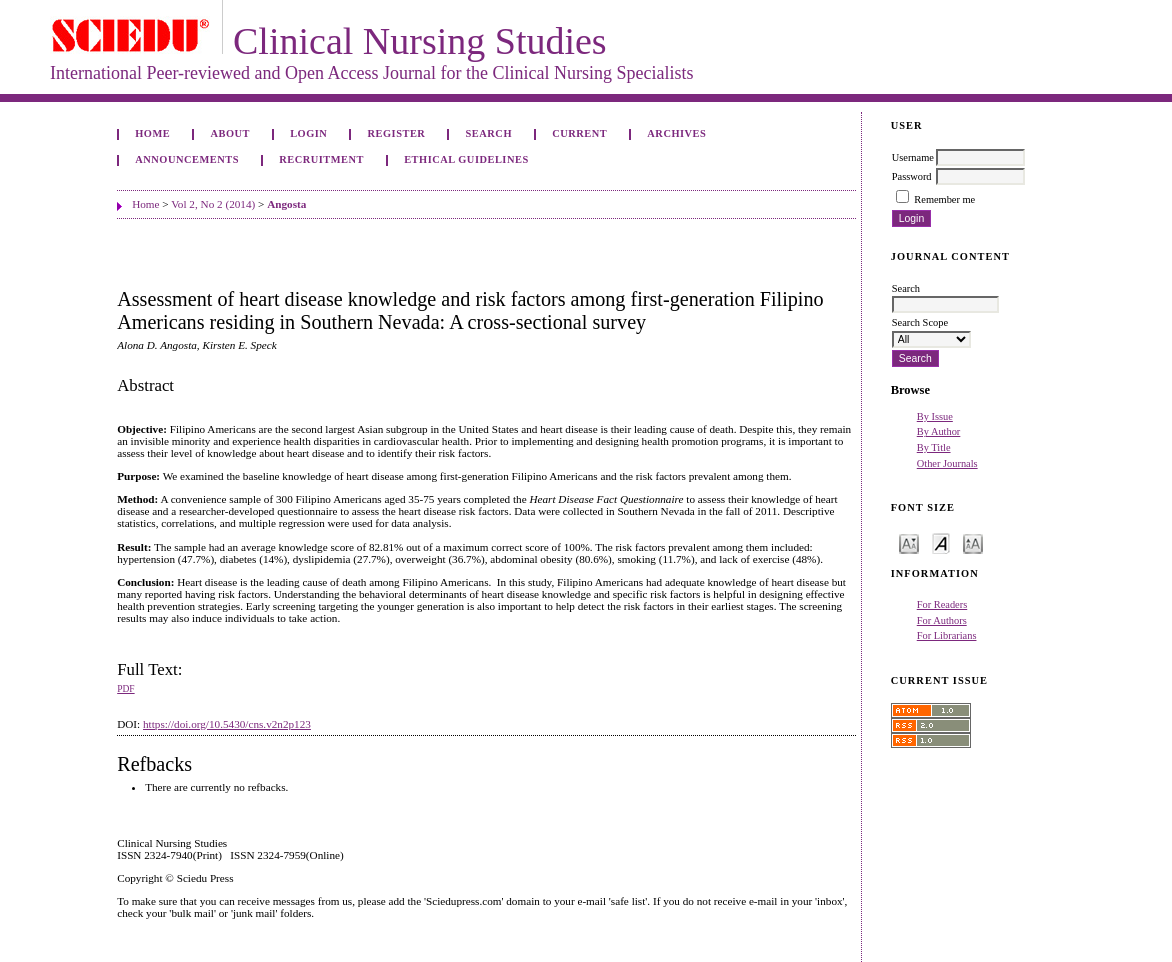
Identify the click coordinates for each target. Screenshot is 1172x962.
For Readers (942, 604)
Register (397, 133)
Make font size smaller (909, 542)
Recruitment (321, 159)
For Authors (942, 620)
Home (152, 133)
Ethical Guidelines (466, 159)
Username (913, 157)
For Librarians (947, 635)
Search (489, 133)
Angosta (286, 204)
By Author (939, 431)
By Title (934, 447)
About (230, 133)
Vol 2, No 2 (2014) (213, 204)
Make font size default (941, 542)
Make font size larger (973, 542)
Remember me (944, 199)
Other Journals (947, 463)
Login (308, 133)
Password (912, 176)
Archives (676, 133)
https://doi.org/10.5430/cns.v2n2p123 (227, 724)
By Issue (935, 416)
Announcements (187, 159)
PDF (125, 689)
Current (579, 133)
